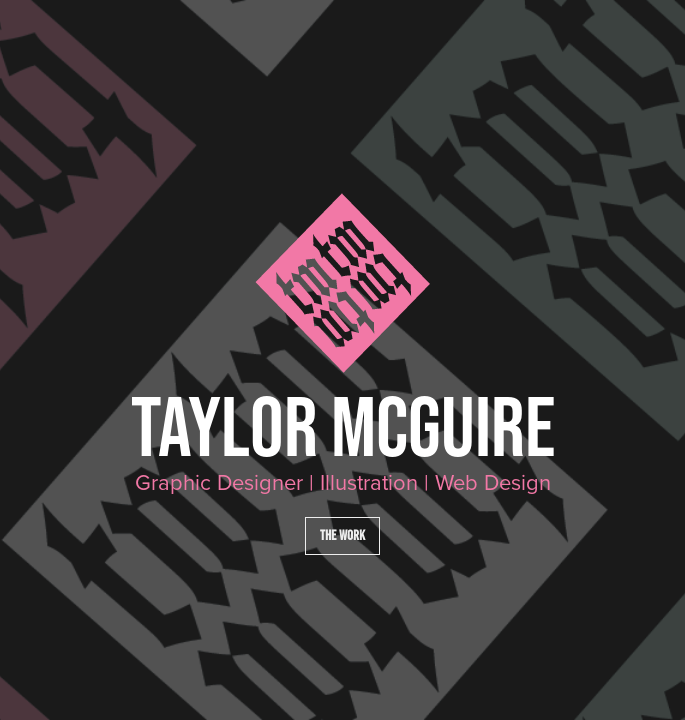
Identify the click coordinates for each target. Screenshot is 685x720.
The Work (342, 535)
